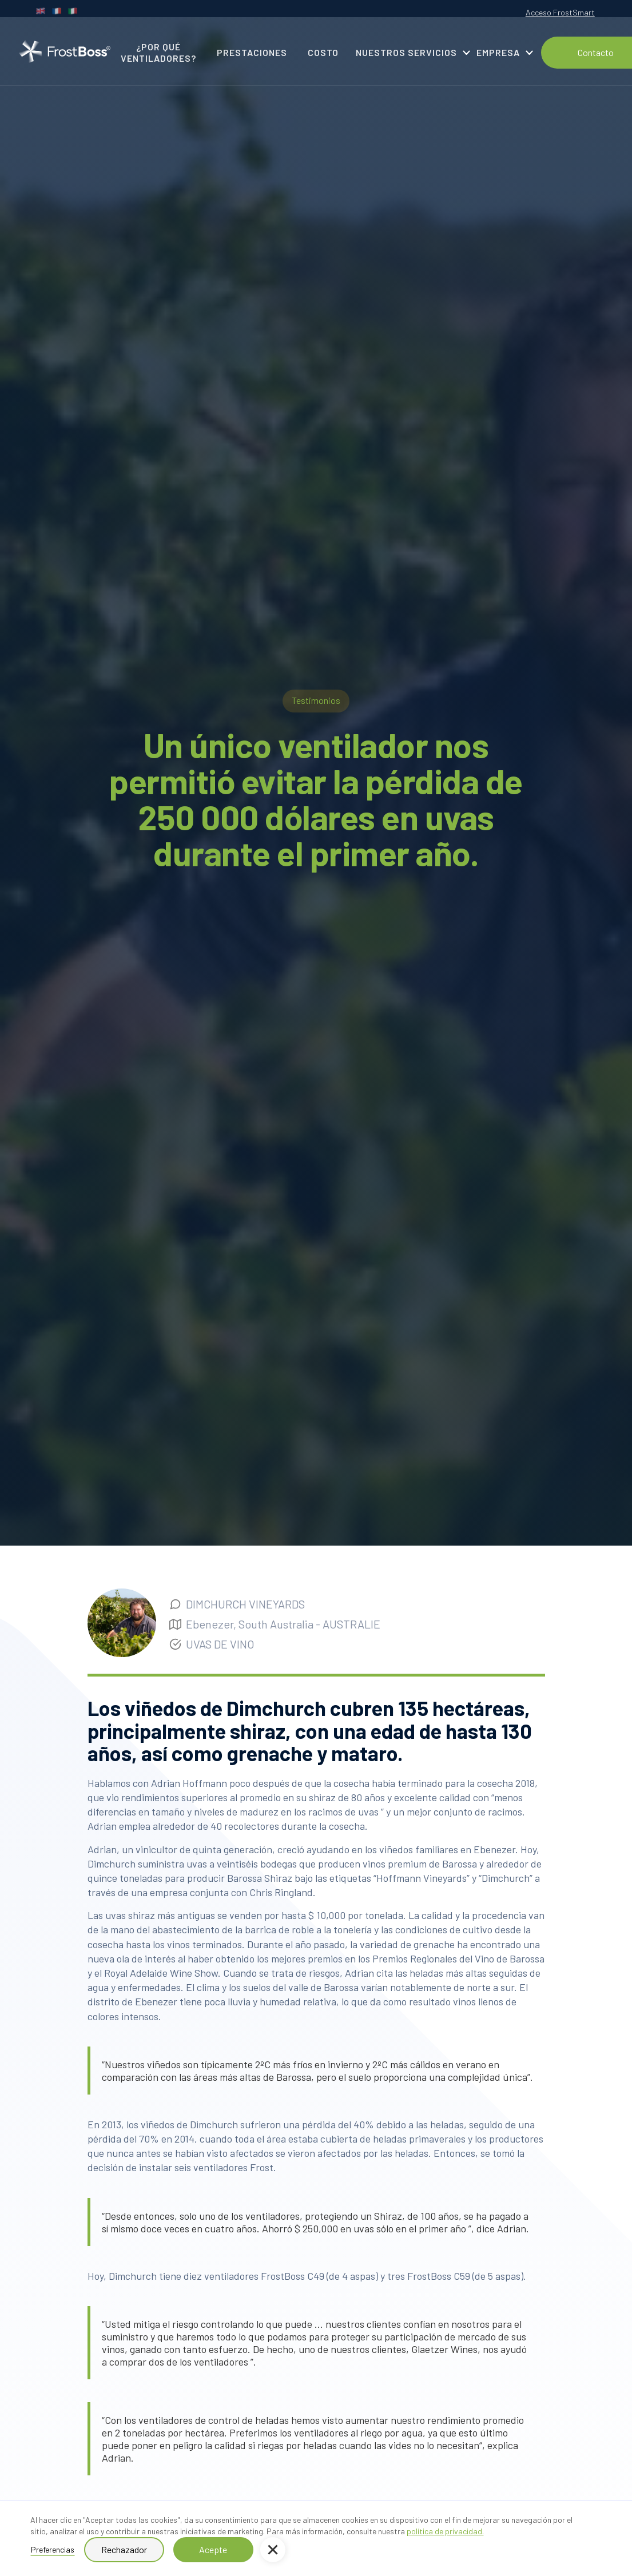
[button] (272, 2549)
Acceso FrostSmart (560, 12)
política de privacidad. (445, 2531)
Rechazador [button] (124, 2549)
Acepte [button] (213, 2549)
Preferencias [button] (52, 2549)
